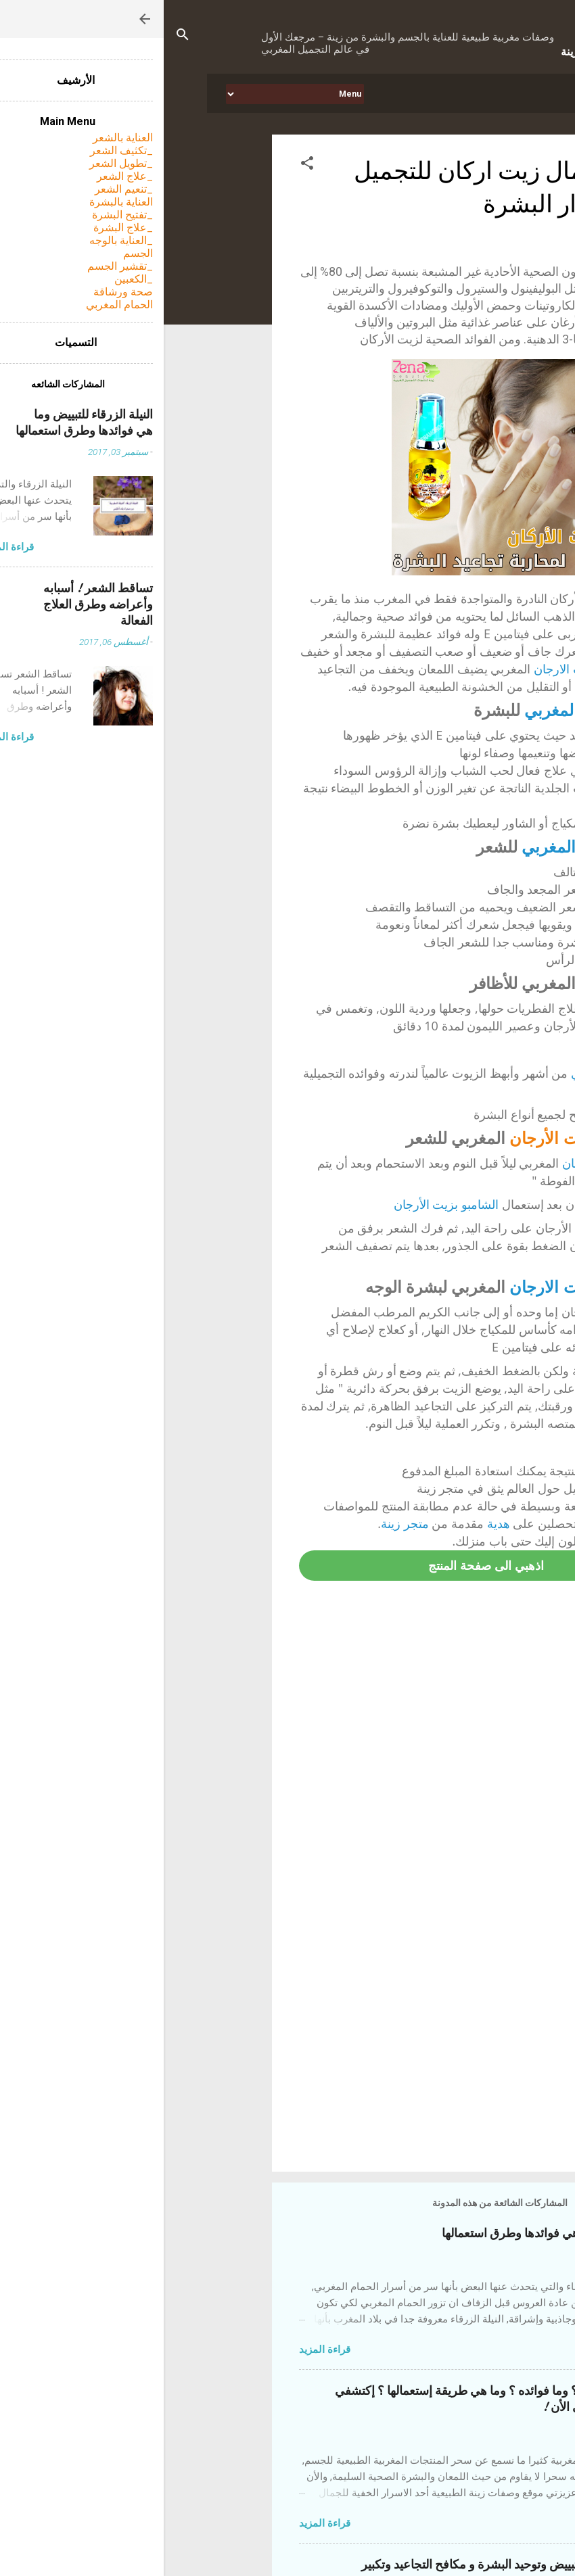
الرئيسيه (489, 93)
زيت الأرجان (389, 1137)
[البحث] (19, 36)
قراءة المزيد (161, 2349)
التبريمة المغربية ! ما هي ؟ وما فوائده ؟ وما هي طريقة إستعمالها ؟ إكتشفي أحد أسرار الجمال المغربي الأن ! (354, 2399)
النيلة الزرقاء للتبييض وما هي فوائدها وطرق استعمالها (407, 2233)
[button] (143, 165)
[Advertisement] (278, 2046)
